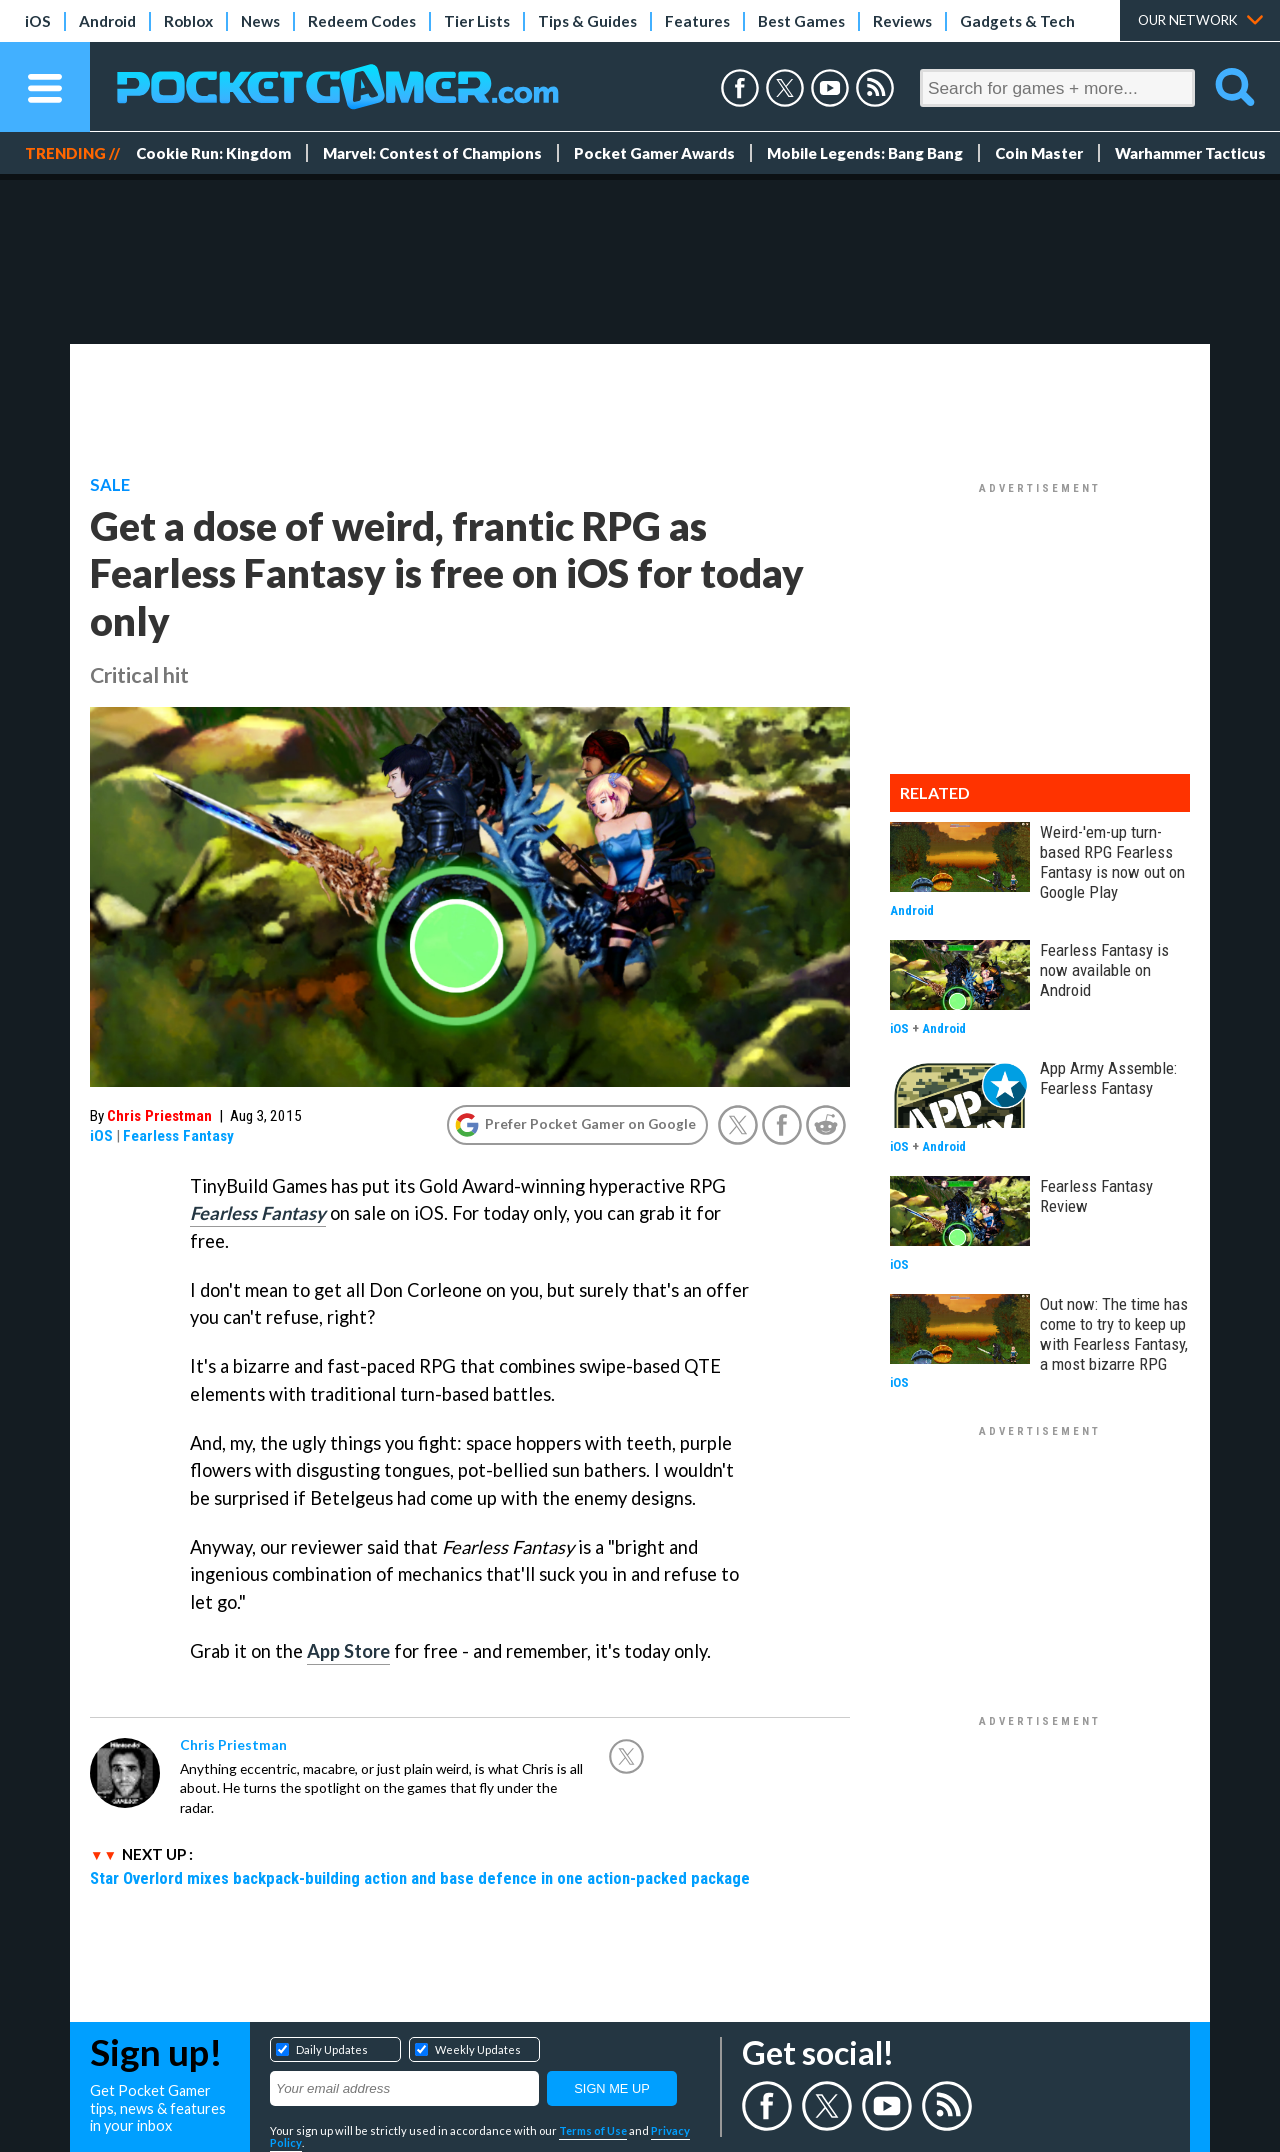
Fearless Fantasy (178, 1136)
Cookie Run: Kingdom (213, 153)
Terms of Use (593, 2130)
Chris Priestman (159, 1116)
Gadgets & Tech (1017, 21)
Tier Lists (477, 21)
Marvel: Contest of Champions (432, 153)
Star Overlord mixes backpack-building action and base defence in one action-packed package (420, 1878)
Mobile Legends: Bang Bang (865, 153)
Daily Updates (332, 2049)
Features (697, 21)
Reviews (902, 21)
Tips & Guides (587, 21)
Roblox (188, 21)
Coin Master (1039, 153)
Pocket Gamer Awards (654, 153)
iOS (38, 21)
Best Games (801, 21)
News (260, 21)
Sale (110, 485)
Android (107, 21)
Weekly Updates (478, 2049)
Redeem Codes (362, 21)
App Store (348, 1651)
